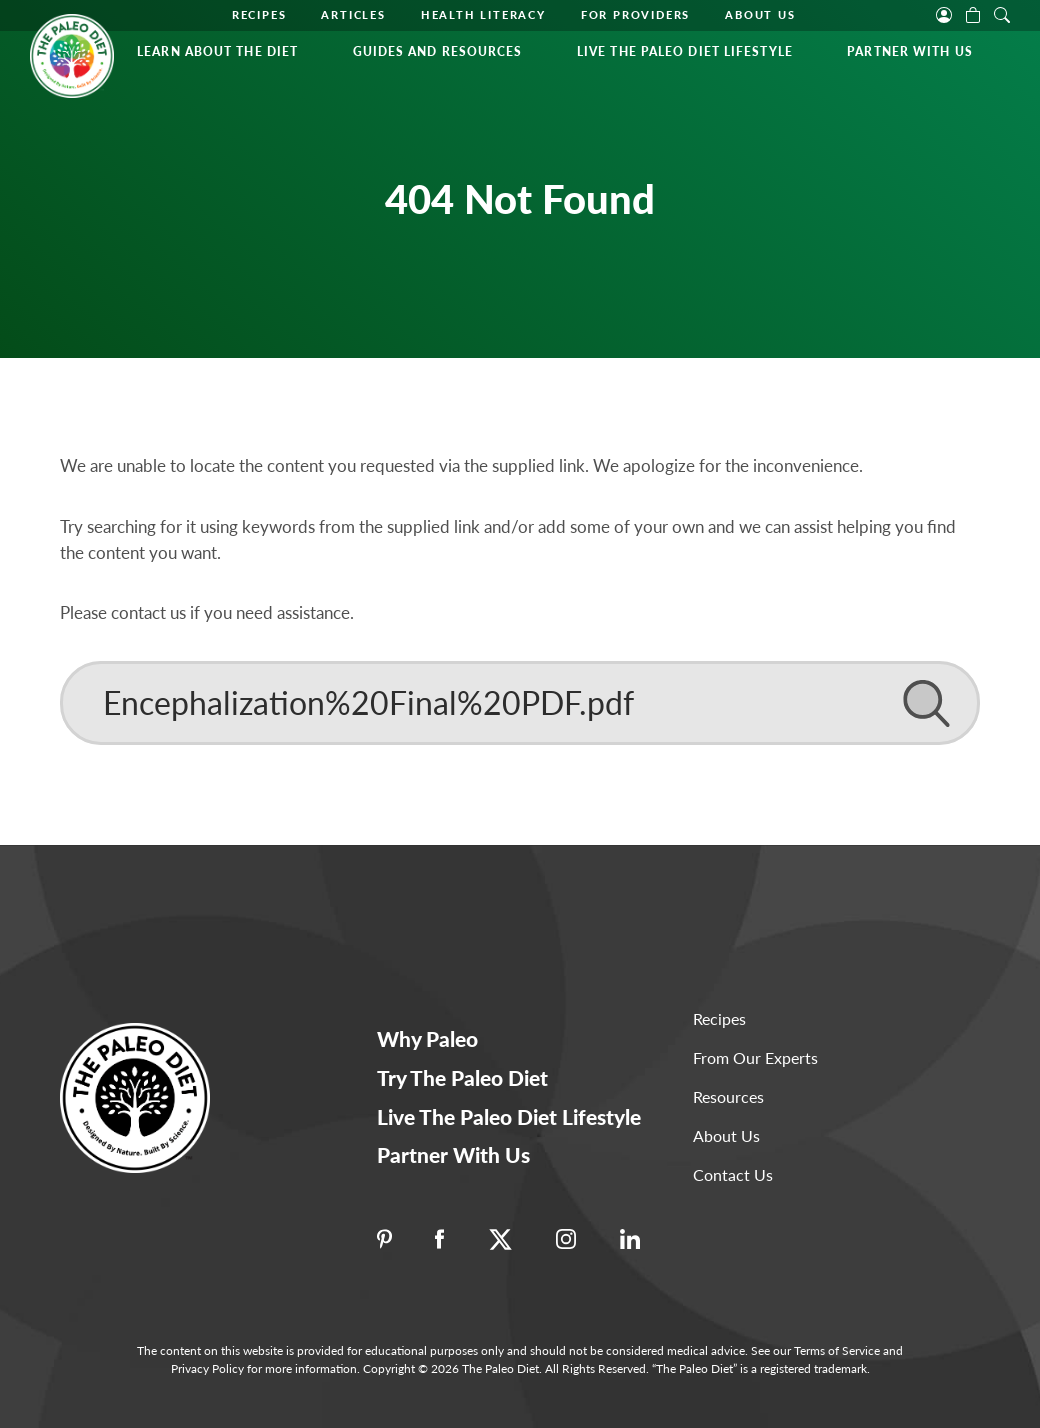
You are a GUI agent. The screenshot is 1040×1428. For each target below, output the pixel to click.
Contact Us (733, 1174)
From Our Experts (755, 1057)
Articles (353, 14)
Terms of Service (837, 1350)
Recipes (259, 14)
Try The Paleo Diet (462, 1077)
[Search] (520, 703)
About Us (760, 14)
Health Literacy (483, 14)
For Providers (635, 14)
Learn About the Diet (217, 51)
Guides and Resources (438, 51)
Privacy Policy (207, 1368)
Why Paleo (427, 1038)
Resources (728, 1096)
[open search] (1002, 13)
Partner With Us (910, 51)
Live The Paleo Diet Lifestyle (685, 51)
